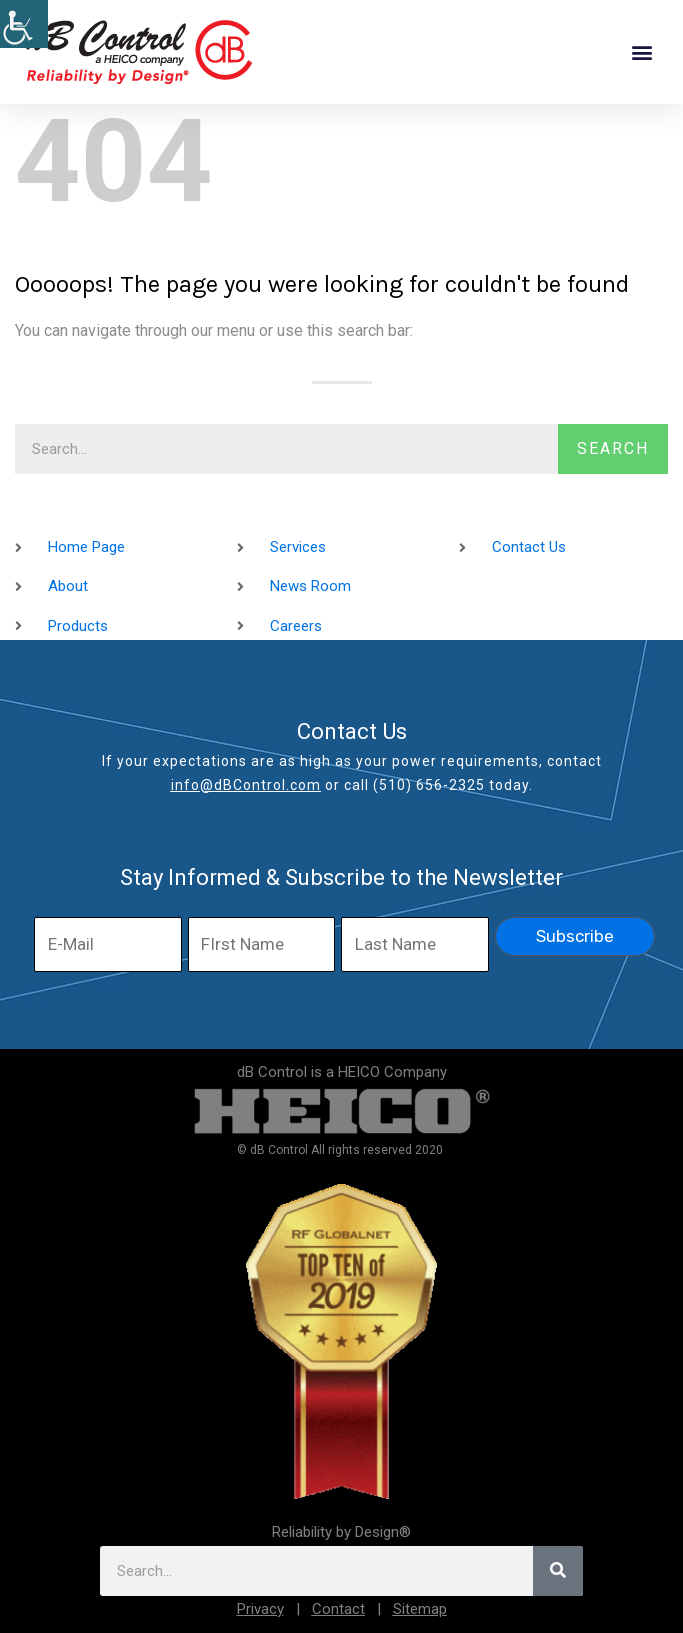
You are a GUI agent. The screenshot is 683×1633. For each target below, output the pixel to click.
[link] (24, 24)
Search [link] (613, 448)
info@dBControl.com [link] (246, 785)
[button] (641, 52)
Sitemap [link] (420, 1609)
